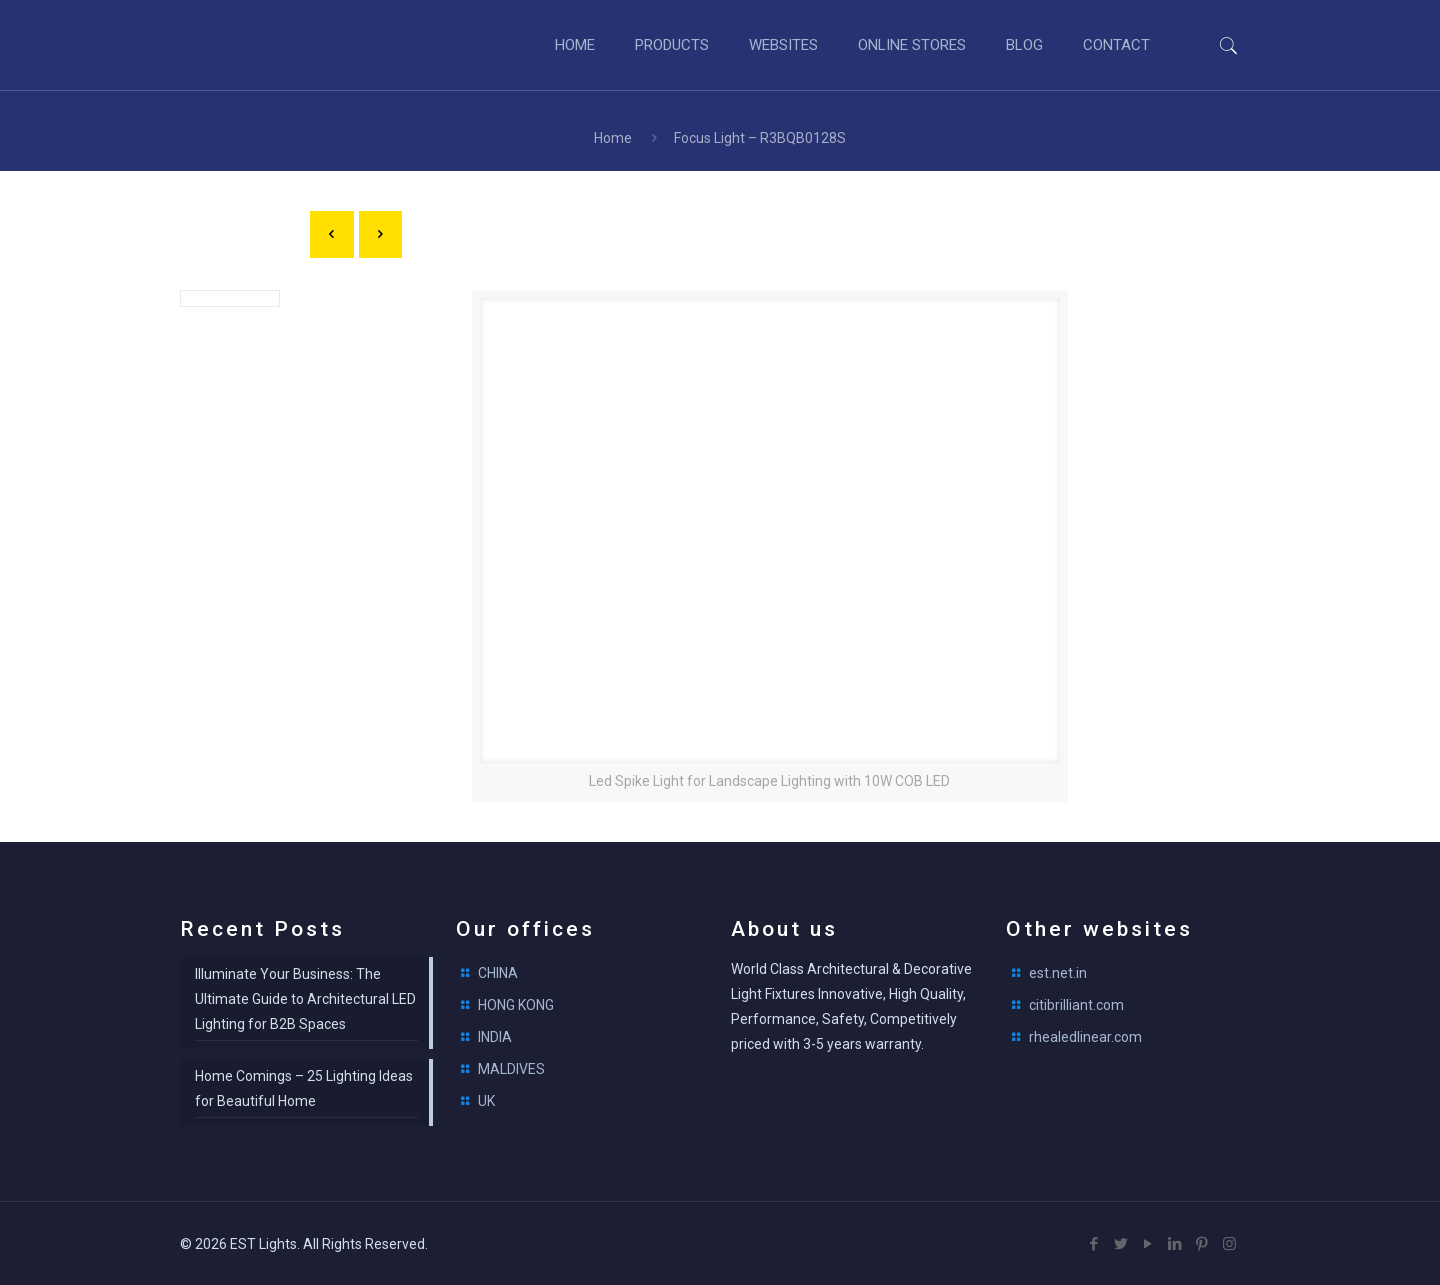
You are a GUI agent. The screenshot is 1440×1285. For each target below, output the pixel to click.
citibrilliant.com (1076, 1005)
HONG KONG (516, 1005)
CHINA (498, 973)
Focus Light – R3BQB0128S (760, 138)
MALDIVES (511, 1069)
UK (486, 1101)
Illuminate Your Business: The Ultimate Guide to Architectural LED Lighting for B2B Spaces (305, 999)
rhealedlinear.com (1085, 1037)
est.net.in (1058, 973)
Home (613, 138)
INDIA (495, 1037)
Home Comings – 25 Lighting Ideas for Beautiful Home (304, 1088)
